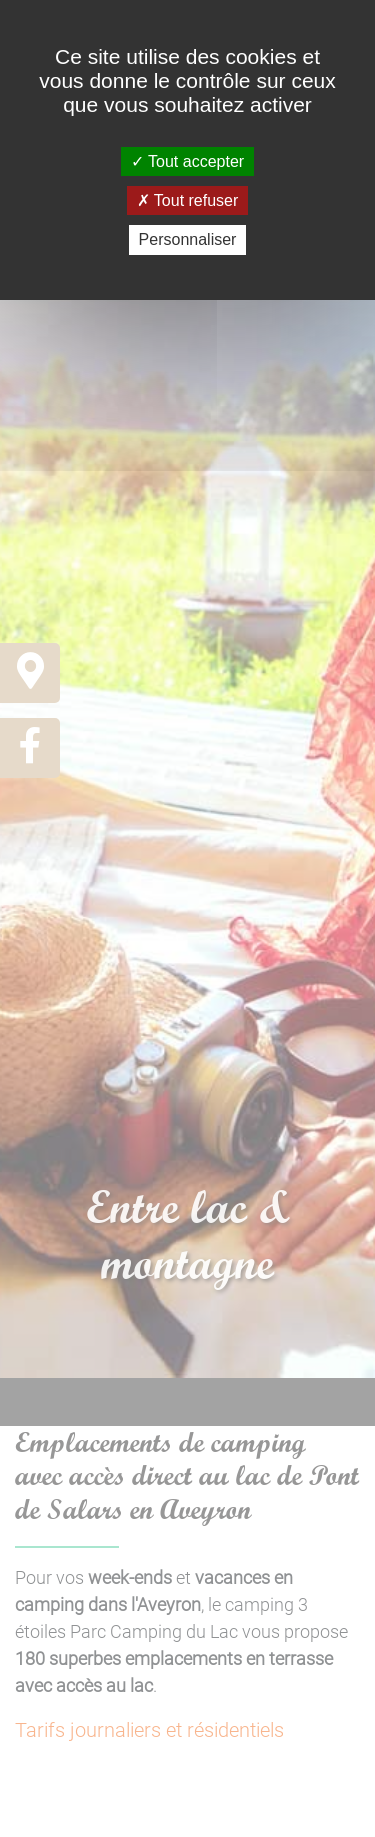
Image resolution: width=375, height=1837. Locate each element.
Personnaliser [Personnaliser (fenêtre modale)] (188, 239)
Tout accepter (187, 161)
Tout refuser (188, 200)
